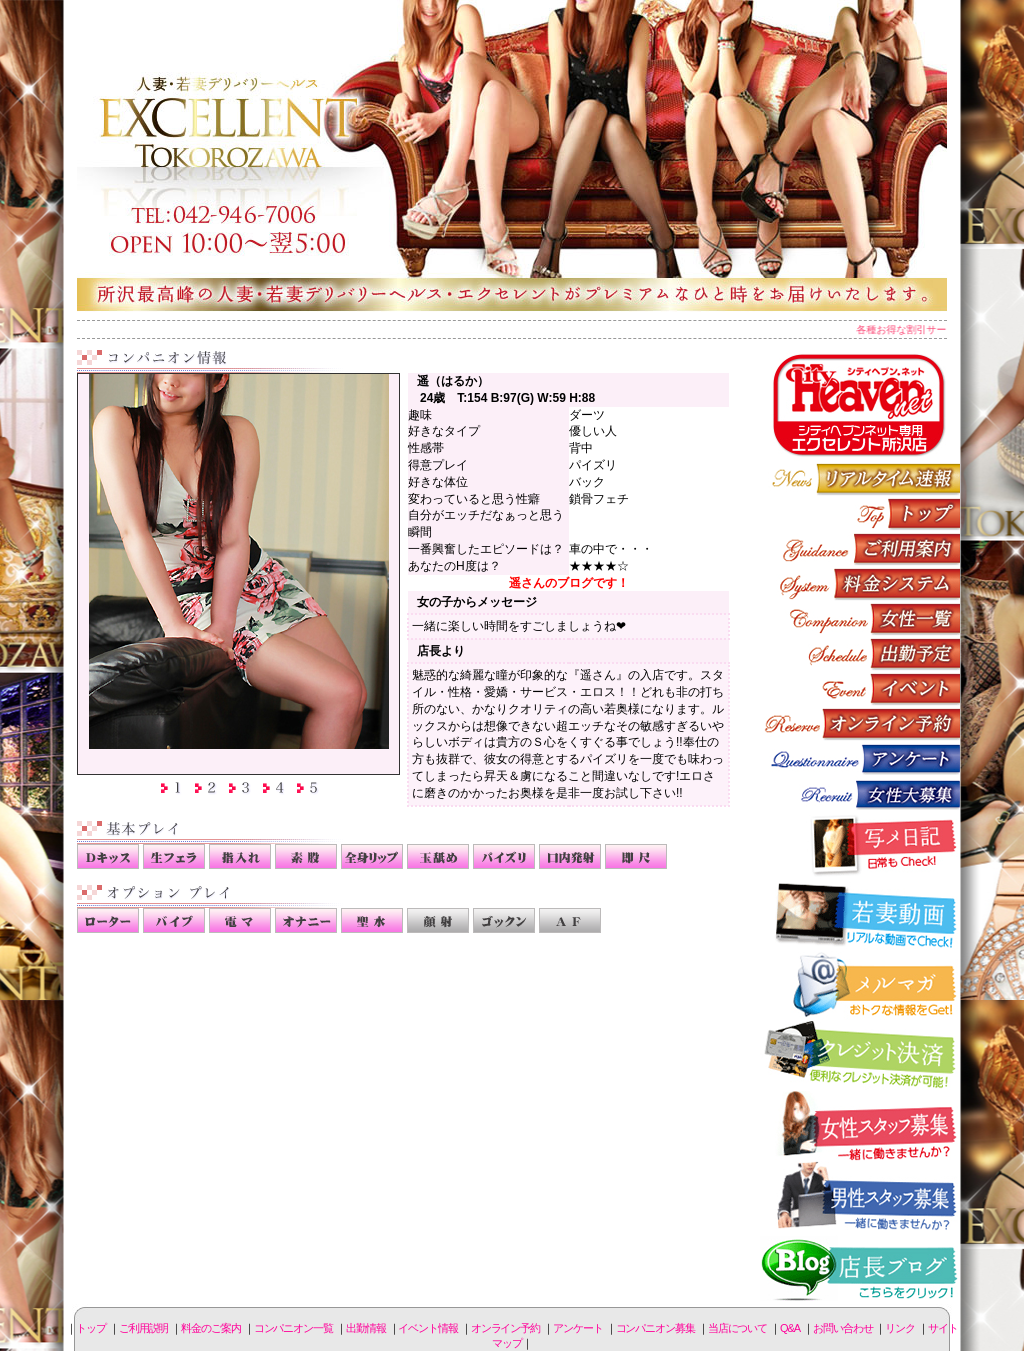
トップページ (860, 513)
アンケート (860, 758)
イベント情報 (860, 688)
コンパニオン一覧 (860, 618)
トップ (91, 1328)
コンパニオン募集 (860, 793)
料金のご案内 (860, 583)
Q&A (790, 1328)
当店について (737, 1328)
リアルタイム (860, 478)
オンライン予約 (860, 723)
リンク (900, 1328)
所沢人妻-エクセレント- (512, 155)
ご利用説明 (860, 548)
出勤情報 (860, 653)
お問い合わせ (842, 1328)
